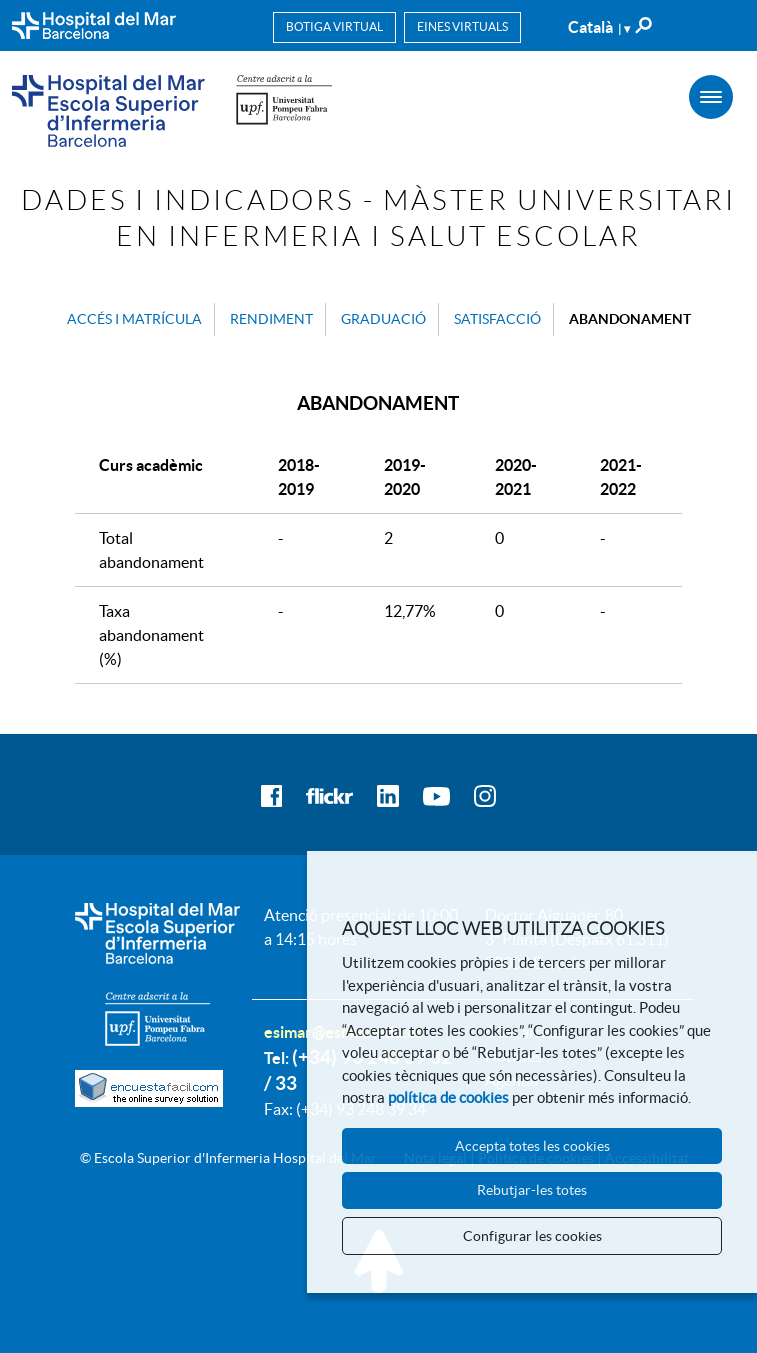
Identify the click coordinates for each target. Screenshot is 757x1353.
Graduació (383, 319)
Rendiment (271, 319)
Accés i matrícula (134, 319)
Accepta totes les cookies (532, 1146)
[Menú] (711, 97)
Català (599, 27)
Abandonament (630, 319)
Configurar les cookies (532, 1236)
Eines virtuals (462, 26)
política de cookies (448, 1097)
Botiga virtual (334, 26)
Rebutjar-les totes (532, 1190)
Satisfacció (497, 319)
